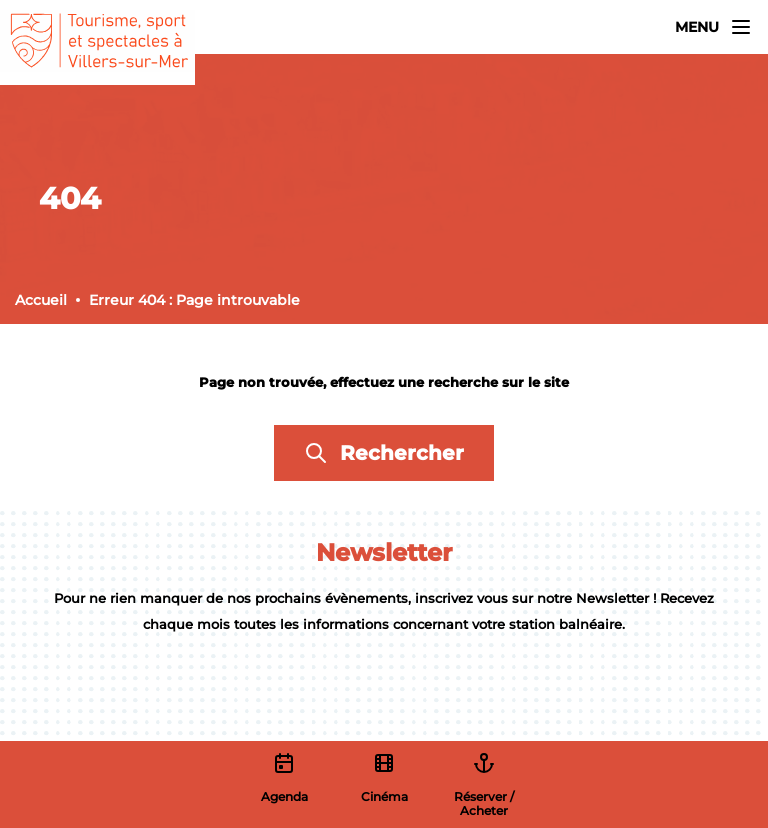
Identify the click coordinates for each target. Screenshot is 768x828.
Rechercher (384, 453)
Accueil (41, 300)
